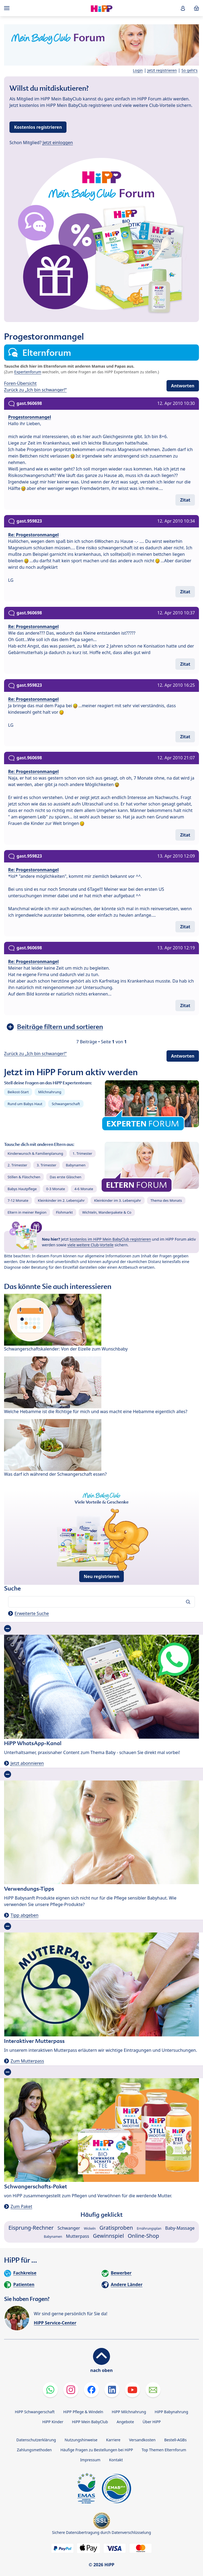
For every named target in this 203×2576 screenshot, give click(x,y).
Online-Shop (143, 2235)
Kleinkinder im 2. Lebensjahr (61, 1200)
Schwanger (69, 2228)
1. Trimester (82, 1153)
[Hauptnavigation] (8, 8)
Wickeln (90, 2228)
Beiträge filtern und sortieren (60, 1027)
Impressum (90, 2459)
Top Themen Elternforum (164, 2449)
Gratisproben (116, 2227)
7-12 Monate (18, 1200)
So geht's (189, 70)
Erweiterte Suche (32, 1613)
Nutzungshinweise (81, 2439)
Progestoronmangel (29, 417)
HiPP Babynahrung (171, 2411)
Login (138, 70)
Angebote (125, 2421)
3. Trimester (46, 1165)
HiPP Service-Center (55, 2323)
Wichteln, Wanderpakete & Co (106, 1212)
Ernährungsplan (149, 2228)
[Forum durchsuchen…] (101, 1601)
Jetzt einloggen (58, 142)
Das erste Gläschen (65, 1176)
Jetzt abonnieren (27, 1763)
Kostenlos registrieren (38, 127)
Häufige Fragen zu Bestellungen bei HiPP (96, 2449)
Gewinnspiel (108, 2235)
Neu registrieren (101, 1576)
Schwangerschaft (66, 1103)
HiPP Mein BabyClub (90, 2421)
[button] (183, 8)
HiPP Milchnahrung (129, 2411)
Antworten (182, 386)
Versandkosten (142, 2439)
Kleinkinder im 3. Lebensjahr (117, 1200)
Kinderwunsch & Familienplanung (35, 1153)
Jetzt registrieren (162, 70)
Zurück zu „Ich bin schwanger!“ (35, 390)
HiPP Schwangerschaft (35, 2411)
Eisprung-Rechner (31, 2227)
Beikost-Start (18, 1091)
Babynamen (75, 1165)
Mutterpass (77, 2236)
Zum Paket (21, 2206)
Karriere (113, 2439)
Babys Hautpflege (22, 1188)
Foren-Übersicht (20, 383)
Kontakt (116, 2459)
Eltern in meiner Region (27, 1212)
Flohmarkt (64, 1212)
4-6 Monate (83, 1188)
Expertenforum (27, 371)
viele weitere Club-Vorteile (90, 1244)
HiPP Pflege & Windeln (83, 2411)
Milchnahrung (49, 1091)
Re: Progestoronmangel (33, 535)
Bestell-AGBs (175, 2439)
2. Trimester (17, 1165)
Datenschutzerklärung (36, 2439)
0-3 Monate (55, 1188)
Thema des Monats (166, 1200)
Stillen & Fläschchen (24, 1176)
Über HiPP (152, 2421)
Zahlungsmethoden (34, 2449)
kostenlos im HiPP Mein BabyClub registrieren (110, 1239)
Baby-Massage (180, 2228)
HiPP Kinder (52, 2421)
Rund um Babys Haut (25, 1103)
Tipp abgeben (24, 1915)
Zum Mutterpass (27, 2061)
